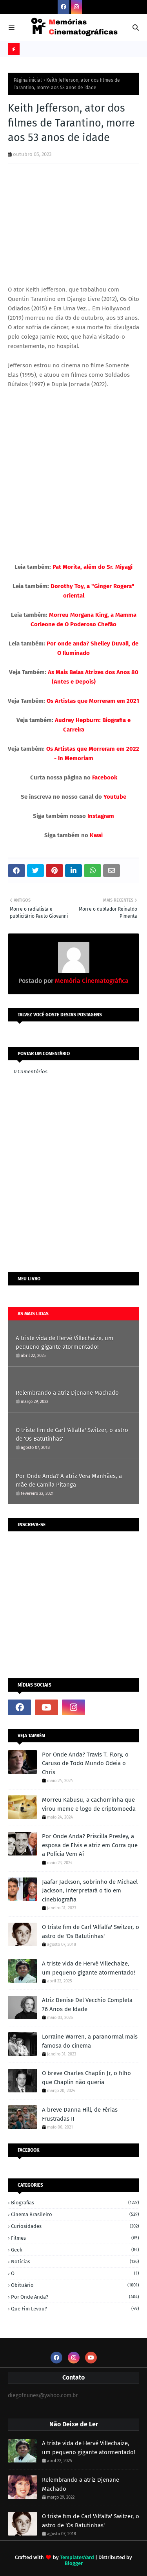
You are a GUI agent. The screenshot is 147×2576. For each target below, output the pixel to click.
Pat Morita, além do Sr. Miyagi (92, 566)
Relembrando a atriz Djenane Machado (67, 1392)
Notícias (75, 2261)
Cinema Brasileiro (75, 2214)
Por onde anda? (75, 2297)
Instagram (100, 816)
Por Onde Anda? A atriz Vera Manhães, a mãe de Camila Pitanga (69, 1480)
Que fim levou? (75, 2309)
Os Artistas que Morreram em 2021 (93, 700)
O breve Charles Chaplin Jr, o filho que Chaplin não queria (86, 2078)
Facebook (104, 777)
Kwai (96, 835)
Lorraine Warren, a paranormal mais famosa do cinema (90, 2041)
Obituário (75, 2285)
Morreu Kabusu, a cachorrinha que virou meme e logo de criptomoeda (89, 1804)
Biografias (75, 2203)
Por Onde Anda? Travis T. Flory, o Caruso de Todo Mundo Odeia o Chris (85, 1763)
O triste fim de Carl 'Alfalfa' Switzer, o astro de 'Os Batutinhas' (72, 1434)
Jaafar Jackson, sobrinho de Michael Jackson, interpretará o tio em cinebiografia (90, 1890)
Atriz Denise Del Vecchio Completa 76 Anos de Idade (87, 2005)
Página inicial (28, 80)
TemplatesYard (77, 2557)
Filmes (75, 2238)
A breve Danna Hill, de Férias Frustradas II (80, 2114)
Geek (75, 2250)
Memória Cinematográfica (91, 981)
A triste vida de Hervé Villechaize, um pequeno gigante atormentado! (64, 1343)
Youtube (114, 796)
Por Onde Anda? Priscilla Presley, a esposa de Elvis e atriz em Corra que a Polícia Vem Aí (90, 1845)
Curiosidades (75, 2226)
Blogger (74, 2563)
